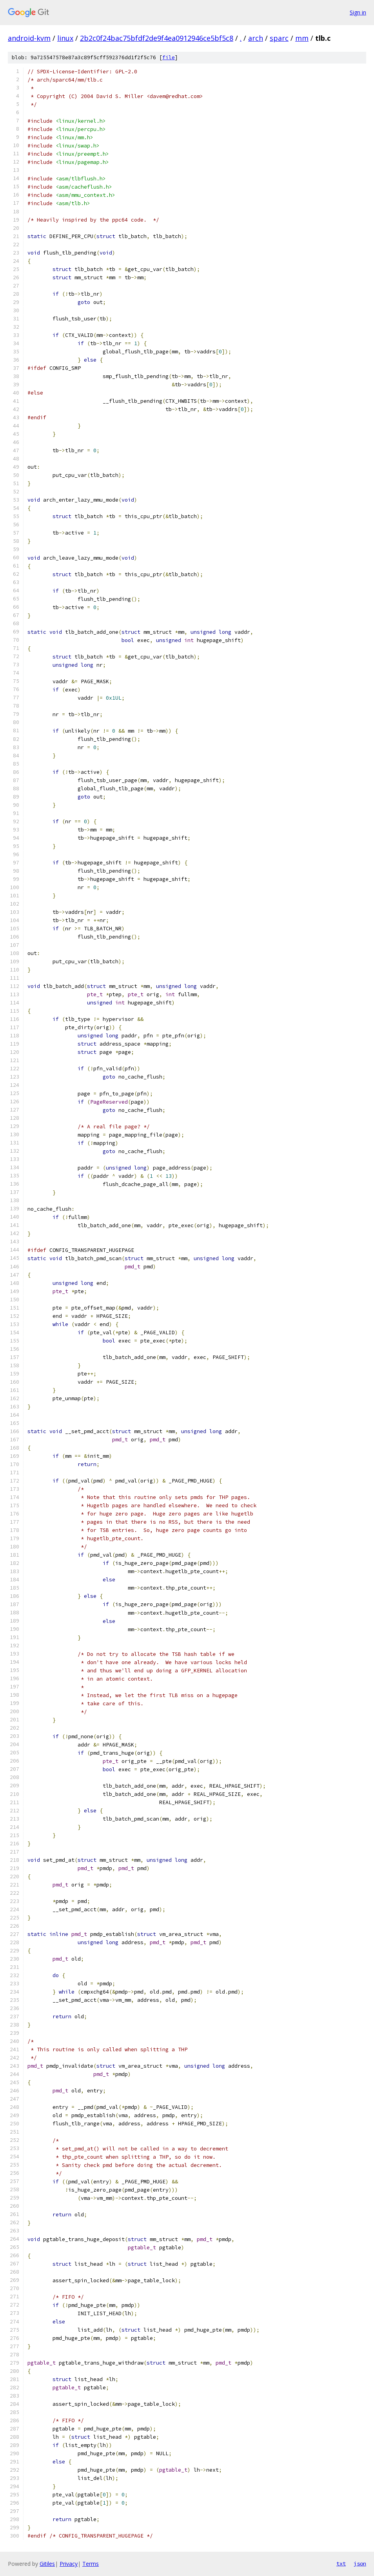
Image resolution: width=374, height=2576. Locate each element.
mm (302, 38)
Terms (90, 2563)
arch (255, 38)
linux (65, 38)
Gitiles (47, 2563)
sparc (279, 38)
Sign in (358, 12)
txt (341, 2563)
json (360, 2563)
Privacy (69, 2563)
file (168, 57)
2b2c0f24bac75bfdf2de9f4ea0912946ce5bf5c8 (156, 38)
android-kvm (29, 38)
